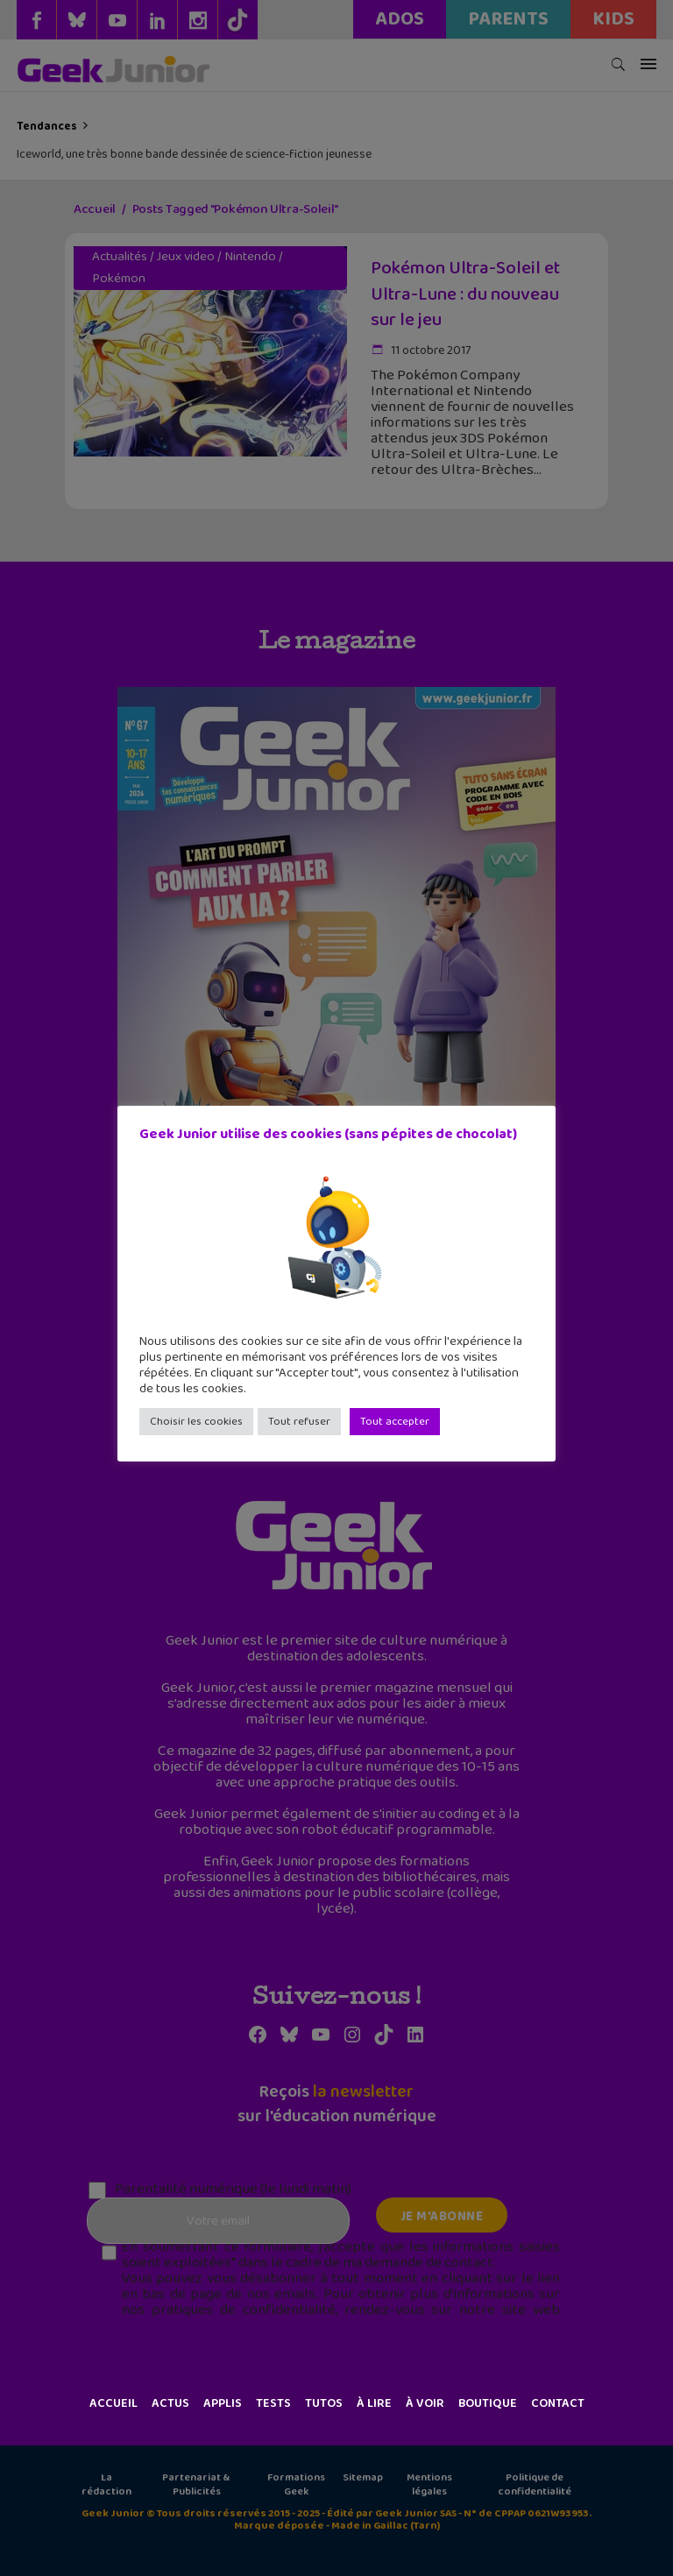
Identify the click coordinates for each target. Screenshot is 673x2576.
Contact (557, 2403)
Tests (273, 2403)
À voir (425, 2403)
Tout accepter (394, 1421)
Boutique (487, 2403)
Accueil (113, 2403)
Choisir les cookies (196, 1421)
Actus (170, 2403)
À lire (374, 2403)
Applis (222, 2403)
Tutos (324, 2403)
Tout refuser (299, 1421)
